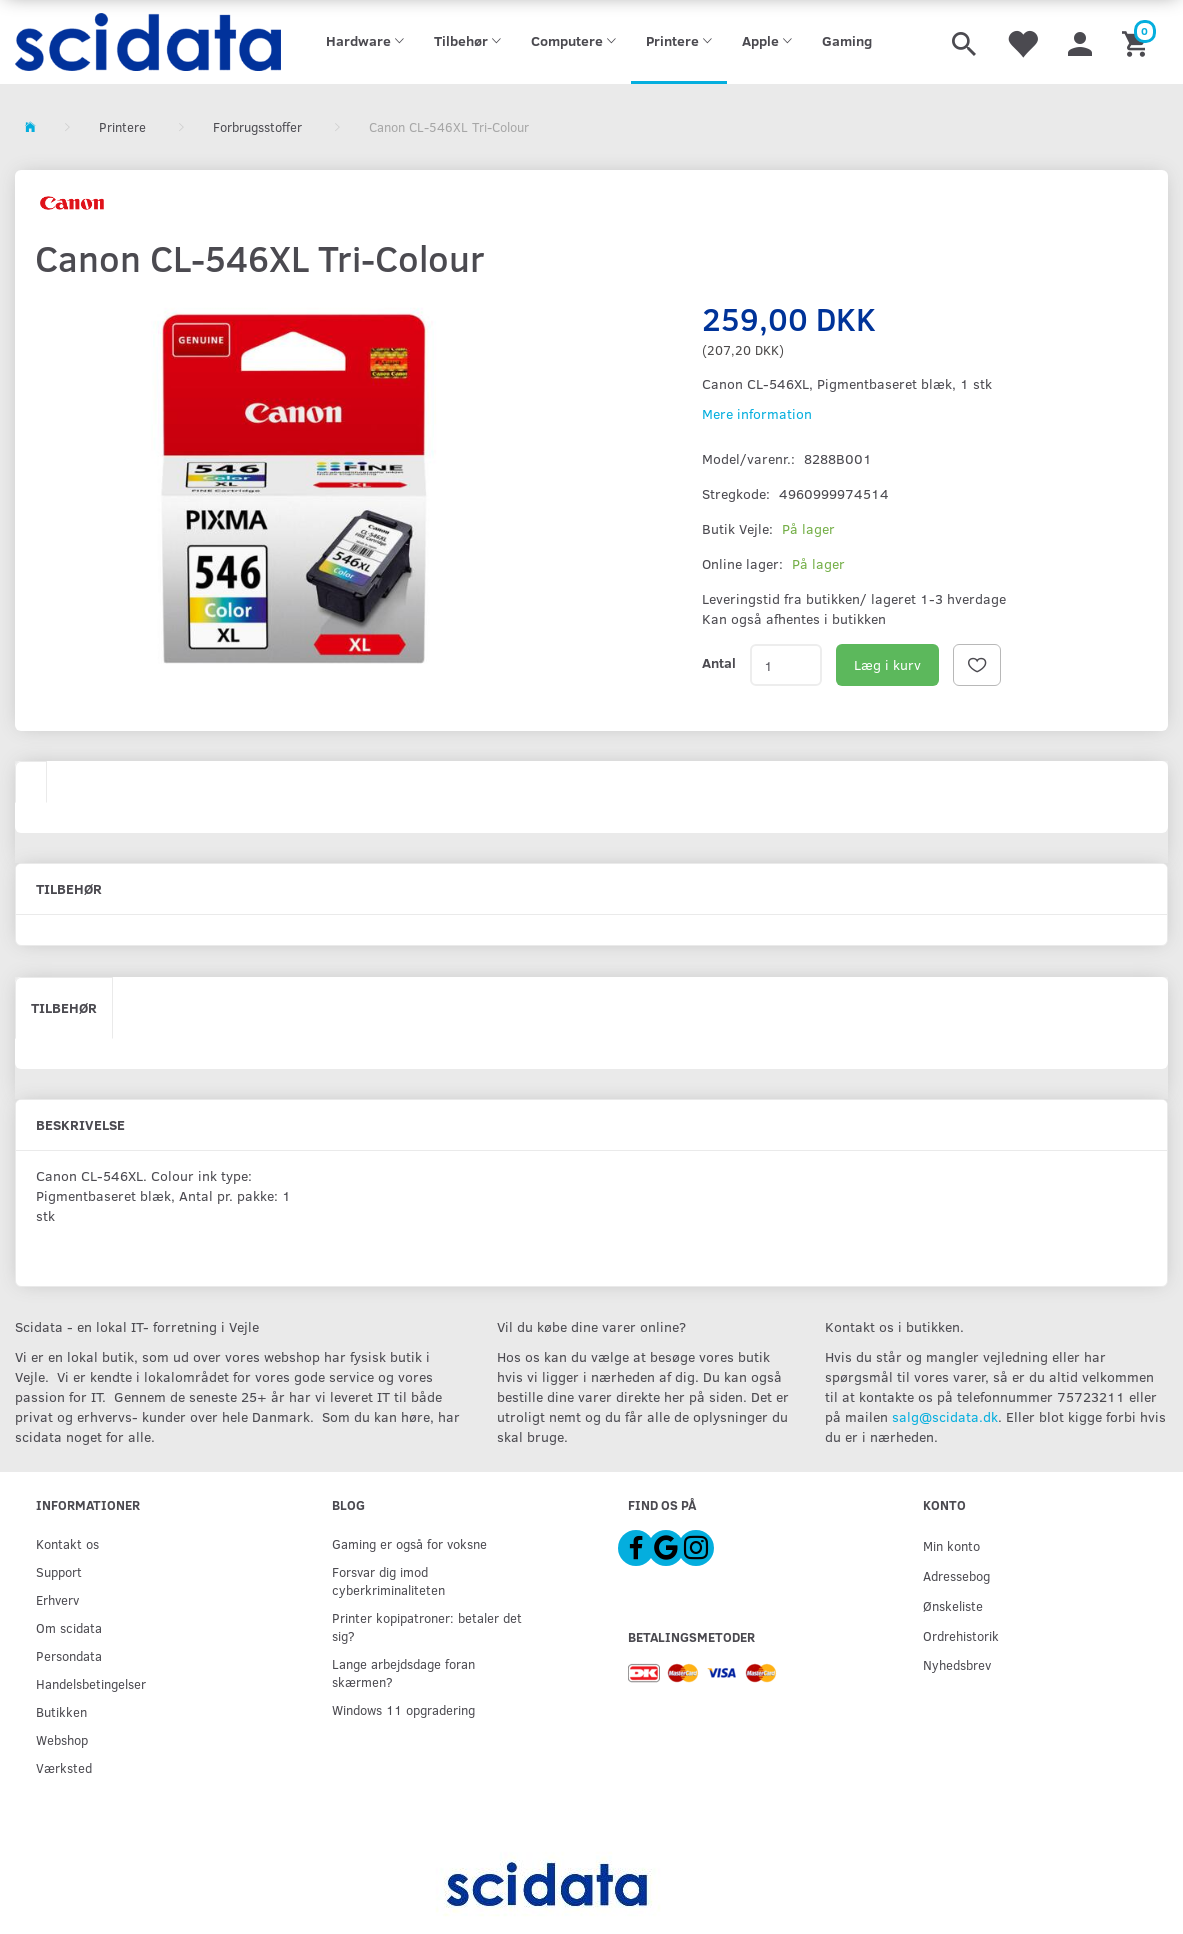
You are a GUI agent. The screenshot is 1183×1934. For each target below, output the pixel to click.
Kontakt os (67, 1543)
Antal (719, 662)
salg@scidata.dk (945, 1416)
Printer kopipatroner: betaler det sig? (427, 1626)
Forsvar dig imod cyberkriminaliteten (388, 1580)
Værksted (64, 1767)
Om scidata (69, 1627)
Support (59, 1571)
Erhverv (57, 1599)
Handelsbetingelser (91, 1683)
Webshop (62, 1739)
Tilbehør (64, 1007)
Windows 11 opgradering (403, 1709)
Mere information (757, 413)
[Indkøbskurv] (1137, 42)
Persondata (69, 1655)
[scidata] (148, 42)
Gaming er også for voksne (409, 1543)
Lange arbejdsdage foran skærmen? (403, 1672)
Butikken (61, 1711)
